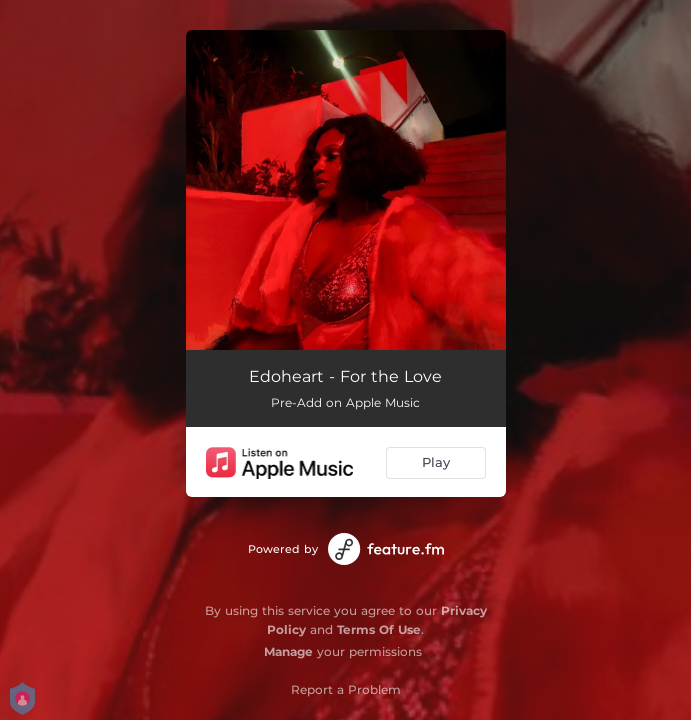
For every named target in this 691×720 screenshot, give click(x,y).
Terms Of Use (379, 629)
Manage (288, 651)
